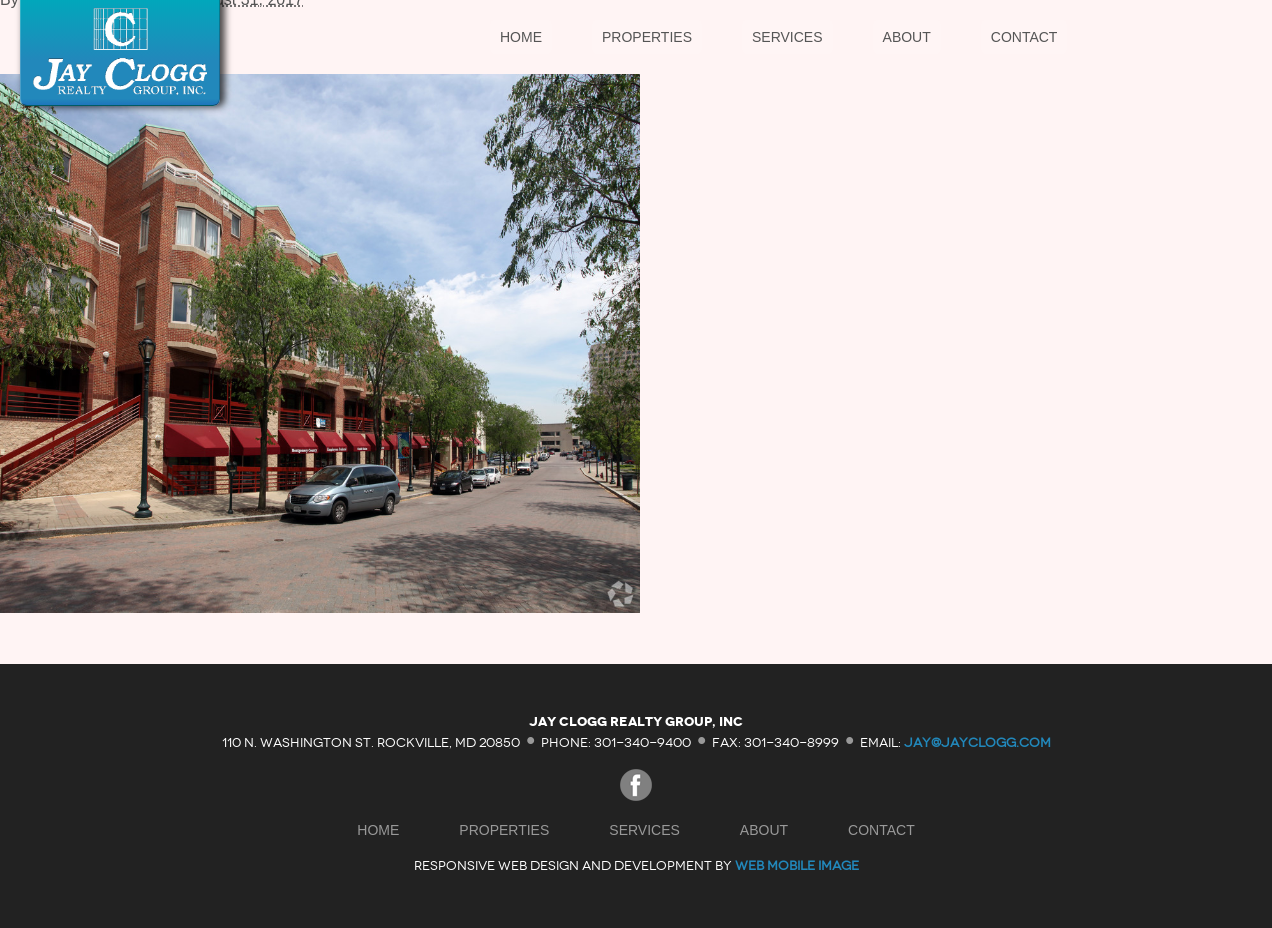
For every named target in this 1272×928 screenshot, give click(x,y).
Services (787, 37)
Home (521, 37)
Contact (1024, 37)
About (907, 37)
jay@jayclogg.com (977, 741)
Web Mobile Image (797, 865)
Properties (647, 37)
